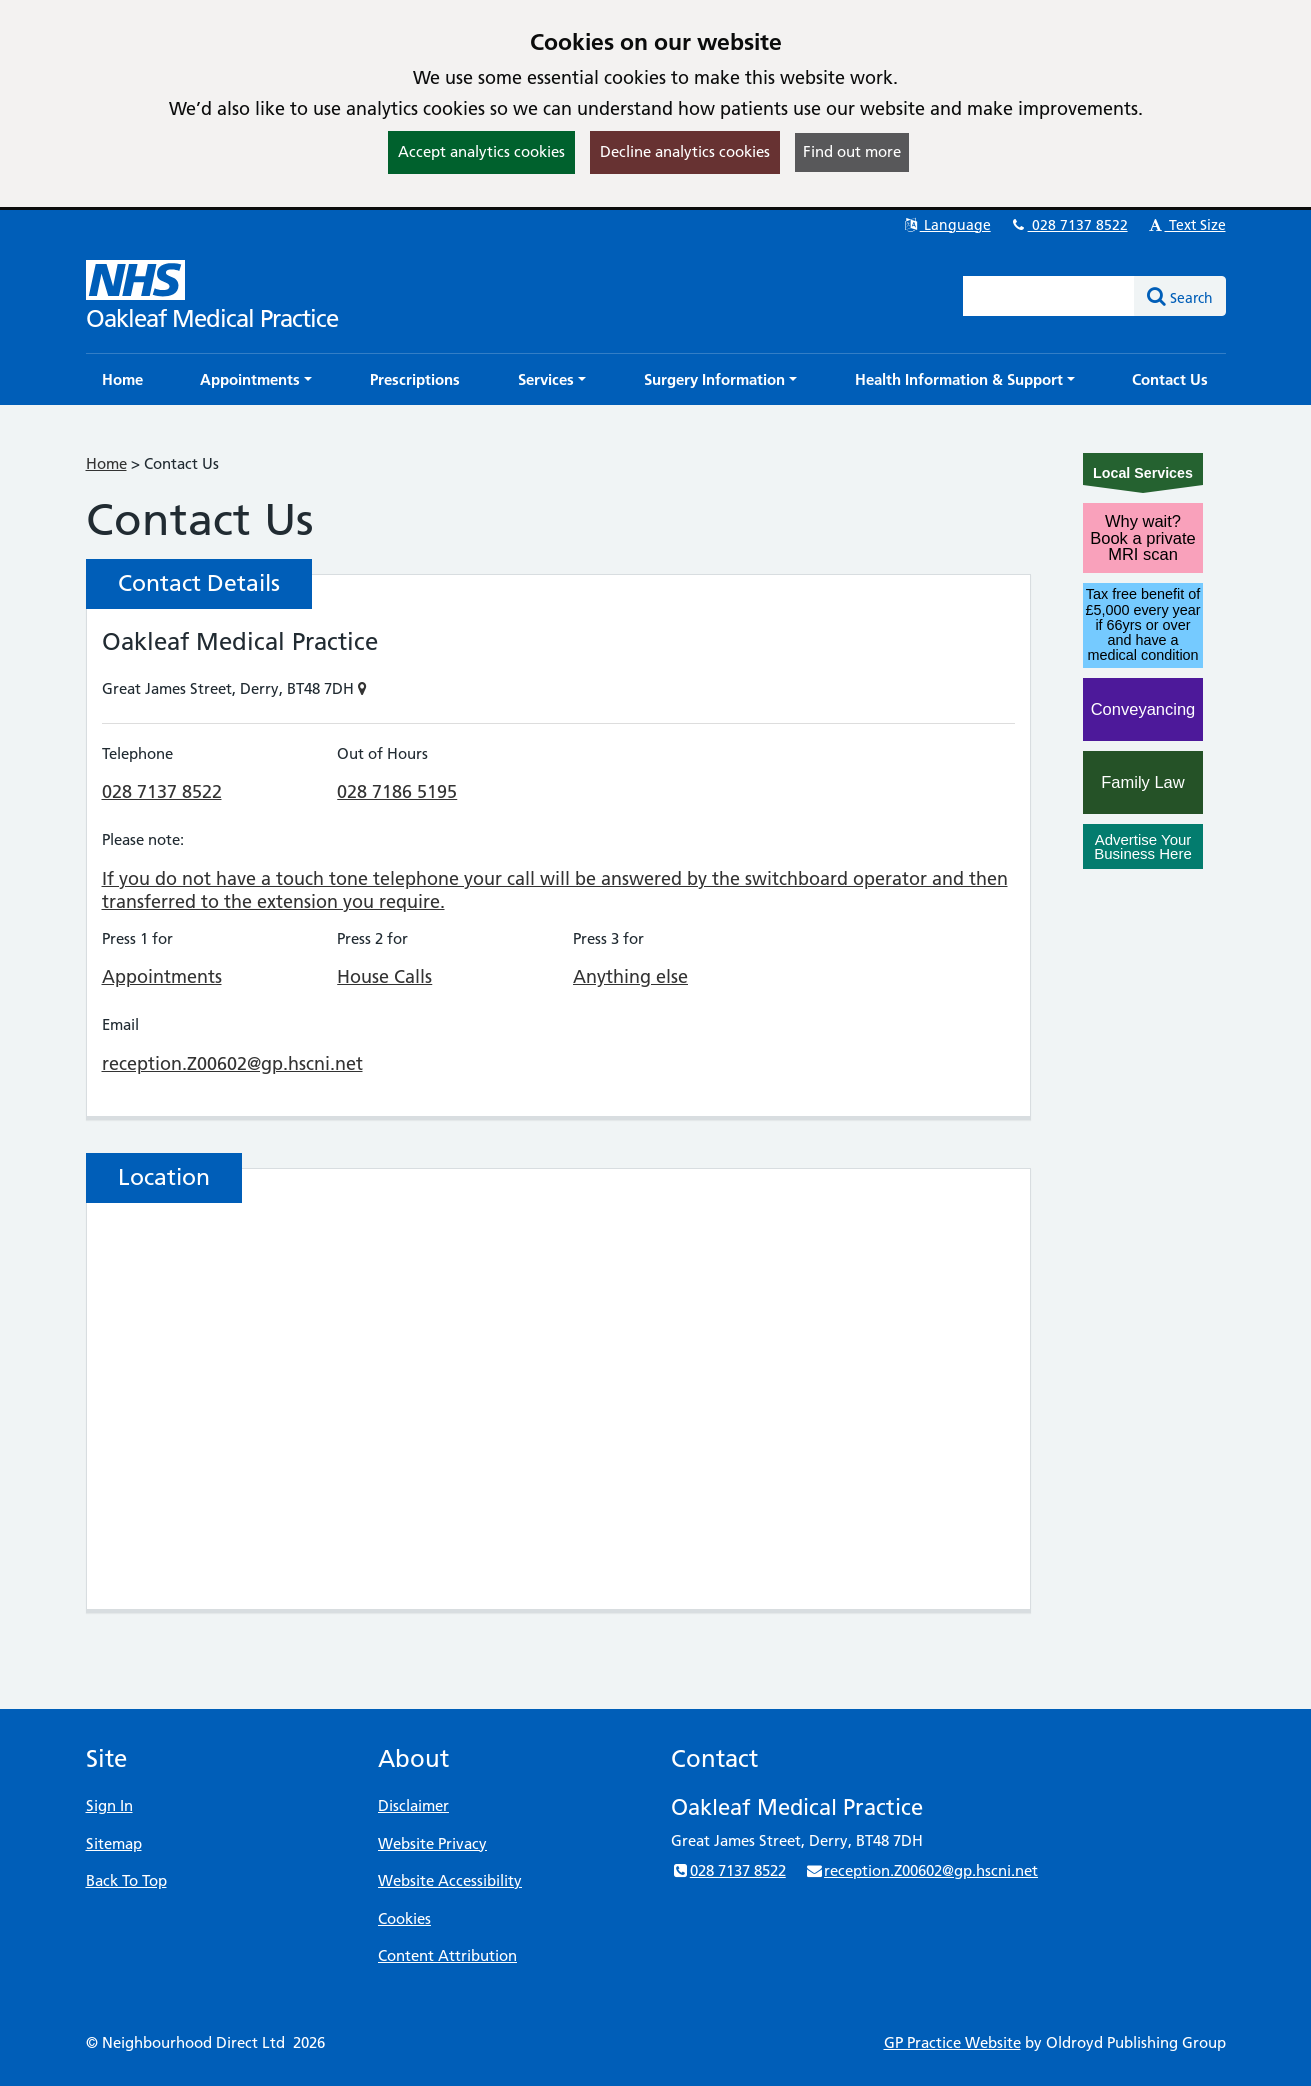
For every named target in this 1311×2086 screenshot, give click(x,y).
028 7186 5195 (397, 791)
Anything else (630, 976)
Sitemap (114, 1843)
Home (106, 463)
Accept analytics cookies (481, 151)
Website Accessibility (450, 1880)
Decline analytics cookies (685, 151)
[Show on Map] (362, 688)
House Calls (384, 976)
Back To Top (126, 1880)
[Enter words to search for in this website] (1049, 296)
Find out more (852, 151)
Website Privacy (432, 1843)
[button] (256, 379)
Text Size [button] (1186, 225)
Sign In (109, 1805)
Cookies (404, 1918)
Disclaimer (413, 1805)
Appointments (162, 976)
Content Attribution (447, 1955)
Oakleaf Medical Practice (212, 318)
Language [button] (946, 225)
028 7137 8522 (1069, 225)
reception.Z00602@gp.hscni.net (232, 1063)
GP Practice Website (952, 2042)
